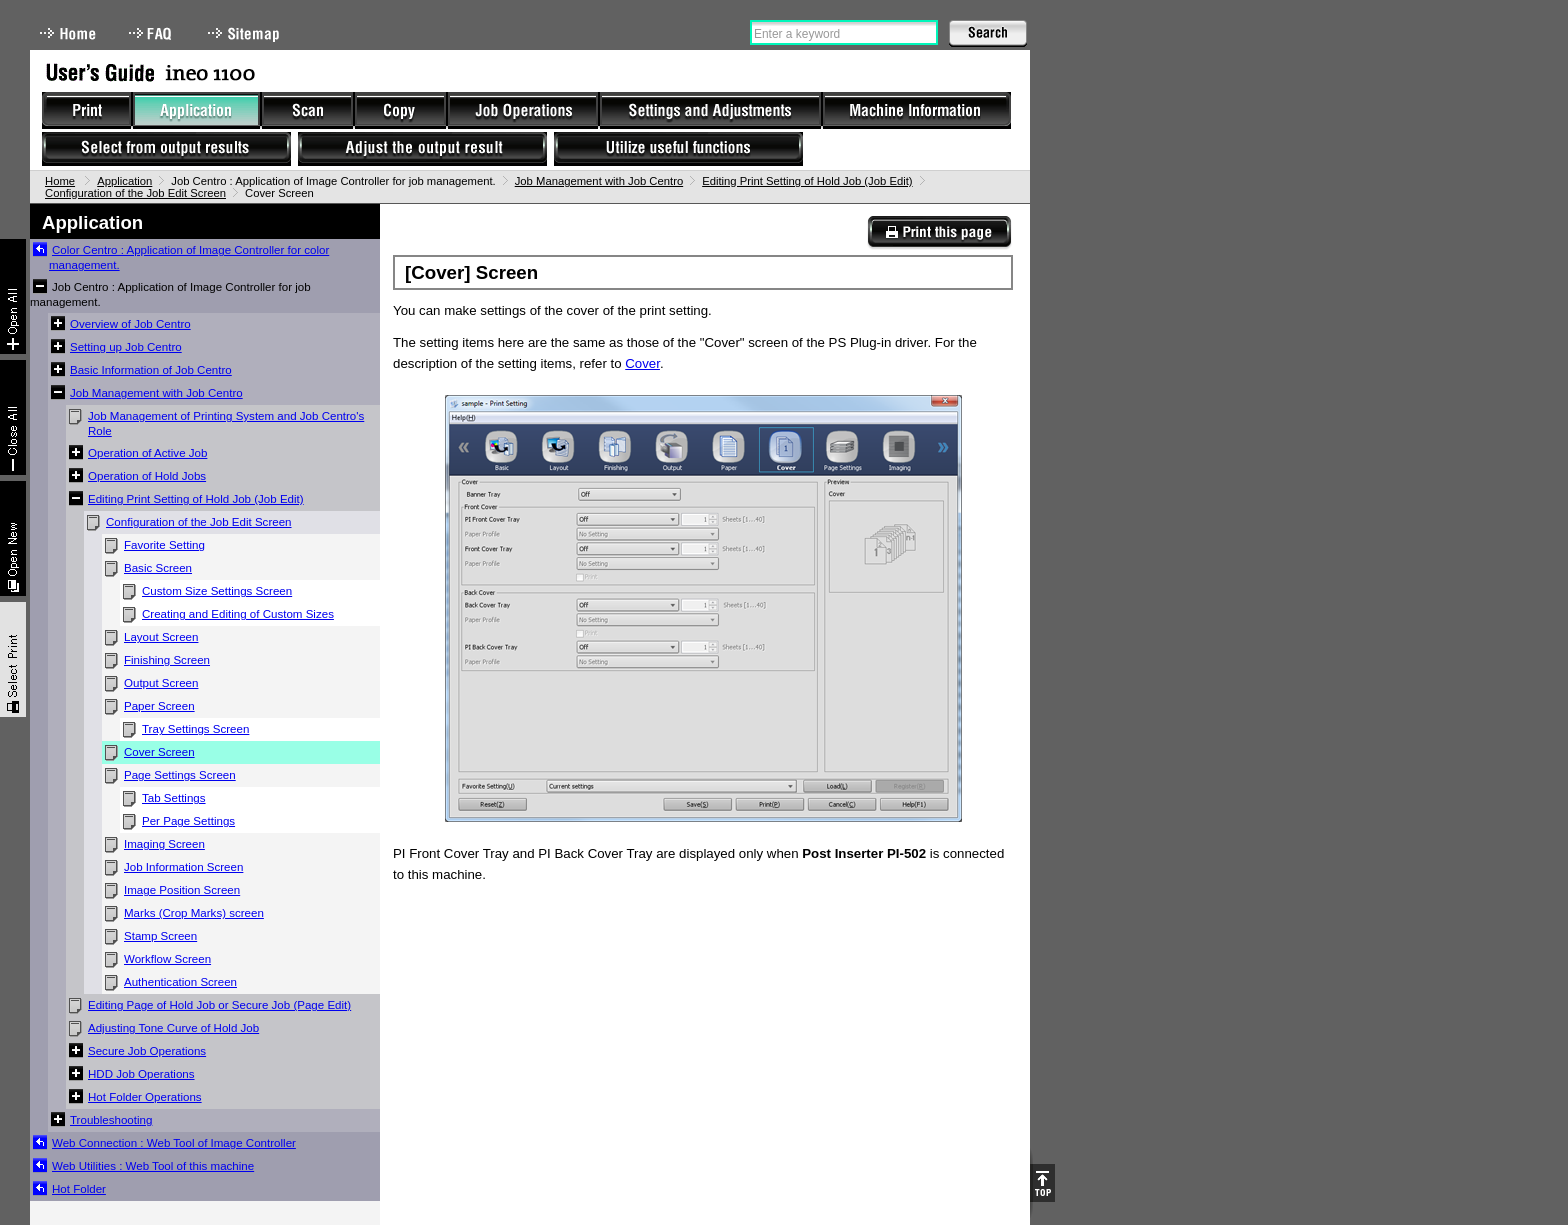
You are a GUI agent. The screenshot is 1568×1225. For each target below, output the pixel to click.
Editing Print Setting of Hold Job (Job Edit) (807, 181)
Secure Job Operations (147, 1051)
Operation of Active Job (147, 453)
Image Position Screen (182, 890)
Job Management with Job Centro (599, 181)
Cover (642, 363)
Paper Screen (159, 706)
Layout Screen (161, 637)
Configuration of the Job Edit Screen (135, 193)
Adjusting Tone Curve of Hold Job (173, 1028)
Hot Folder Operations (145, 1097)
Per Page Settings (188, 821)
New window (13, 538)
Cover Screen (159, 752)
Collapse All (13, 417)
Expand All (13, 296)
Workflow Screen (167, 959)
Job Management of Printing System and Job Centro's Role (226, 423)
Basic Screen (158, 568)
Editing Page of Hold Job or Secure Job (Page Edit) (219, 1005)
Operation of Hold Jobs (147, 476)
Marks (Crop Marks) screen (194, 913)
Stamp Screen (160, 936)
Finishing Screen (167, 660)
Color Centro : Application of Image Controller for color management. (189, 257)
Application (124, 181)
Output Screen (161, 683)
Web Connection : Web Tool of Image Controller (174, 1143)
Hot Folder (79, 1189)
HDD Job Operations (141, 1074)
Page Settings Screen (180, 775)
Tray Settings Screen (195, 729)
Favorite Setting (164, 545)
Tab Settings (174, 798)
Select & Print (13, 659)
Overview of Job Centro (130, 324)
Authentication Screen (180, 982)
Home (68, 33)
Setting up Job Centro (126, 347)
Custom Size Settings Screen (217, 591)
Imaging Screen (164, 844)
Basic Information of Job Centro (151, 370)
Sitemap (246, 33)
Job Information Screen (183, 867)
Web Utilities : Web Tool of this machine (153, 1166)
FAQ (152, 33)
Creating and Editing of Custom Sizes (238, 614)
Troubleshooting (111, 1120)
